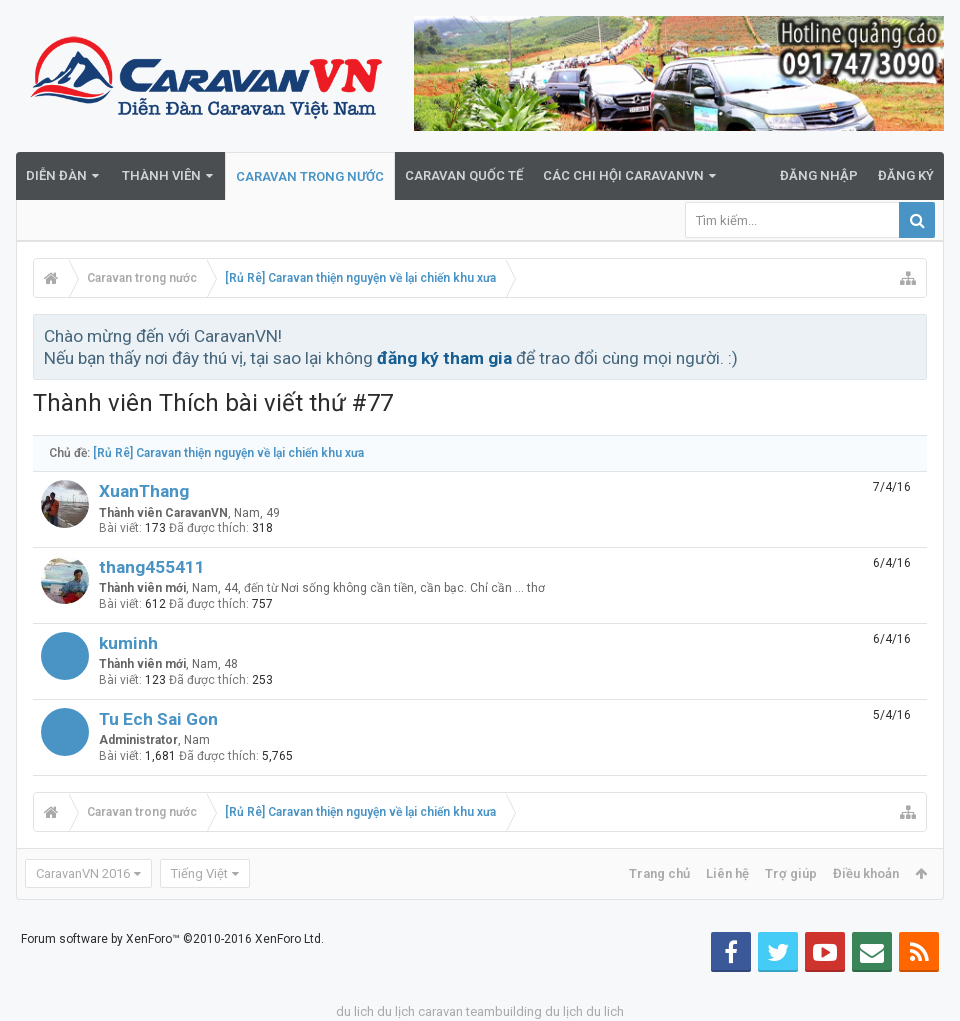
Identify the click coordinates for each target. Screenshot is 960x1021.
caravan (440, 1011)
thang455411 (152, 567)
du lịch (396, 1011)
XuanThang (144, 491)
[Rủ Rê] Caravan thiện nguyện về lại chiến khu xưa (228, 453)
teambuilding (504, 1011)
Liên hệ (727, 873)
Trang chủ (659, 873)
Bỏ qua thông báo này (913, 335)
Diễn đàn (56, 175)
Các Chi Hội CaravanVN (623, 175)
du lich (355, 1011)
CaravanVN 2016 (83, 873)
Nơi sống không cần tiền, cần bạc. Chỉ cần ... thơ (413, 588)
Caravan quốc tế (464, 175)
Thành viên (161, 175)
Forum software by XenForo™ (172, 939)
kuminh (128, 643)
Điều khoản (866, 873)
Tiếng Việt (199, 873)
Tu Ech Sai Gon (158, 719)
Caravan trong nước (310, 176)
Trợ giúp (791, 873)
